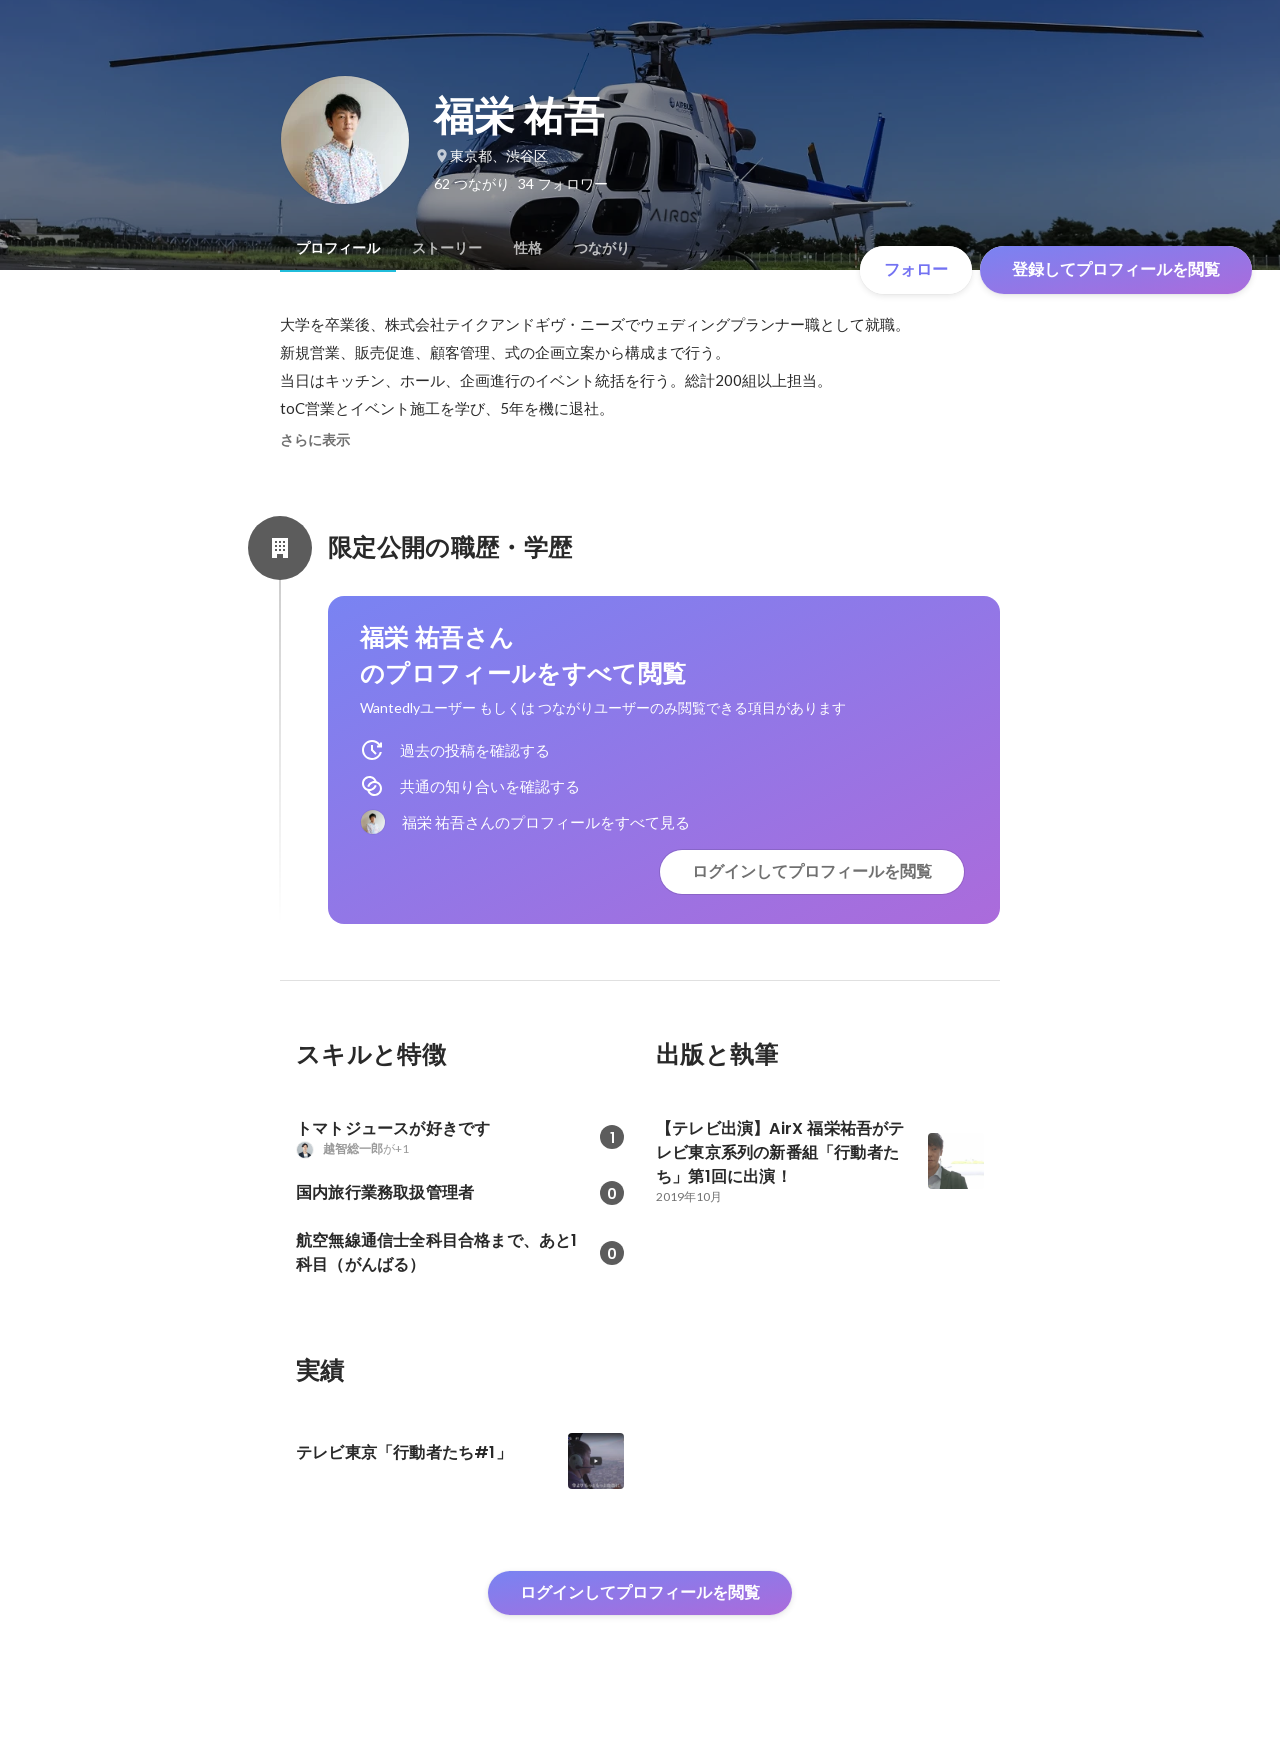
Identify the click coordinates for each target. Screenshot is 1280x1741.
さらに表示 (315, 440)
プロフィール (338, 248)
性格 (528, 248)
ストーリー (447, 248)
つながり (602, 248)
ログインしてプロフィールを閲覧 (812, 871)
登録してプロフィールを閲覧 (1116, 269)
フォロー (916, 269)
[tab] (338, 248)
